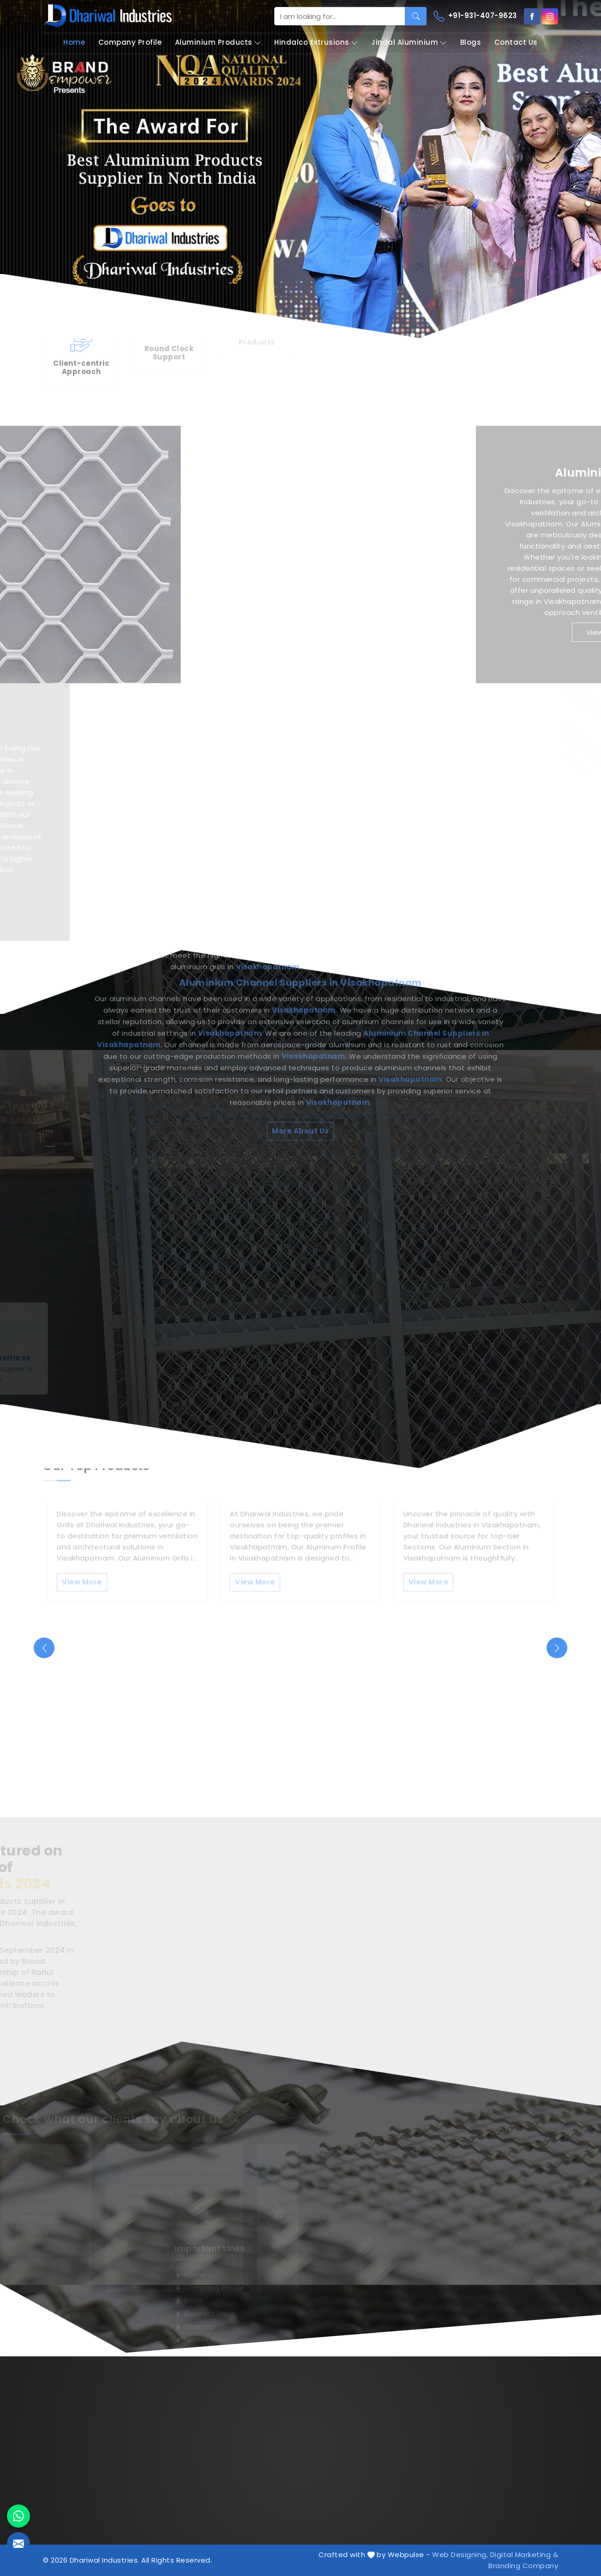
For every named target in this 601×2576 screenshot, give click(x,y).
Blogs (470, 42)
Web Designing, (460, 2554)
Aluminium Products (218, 42)
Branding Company (523, 2565)
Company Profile (130, 42)
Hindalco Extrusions (316, 42)
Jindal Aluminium (409, 42)
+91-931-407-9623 (475, 16)
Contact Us (516, 42)
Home (74, 42)
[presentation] (44, 1648)
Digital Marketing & (524, 2554)
